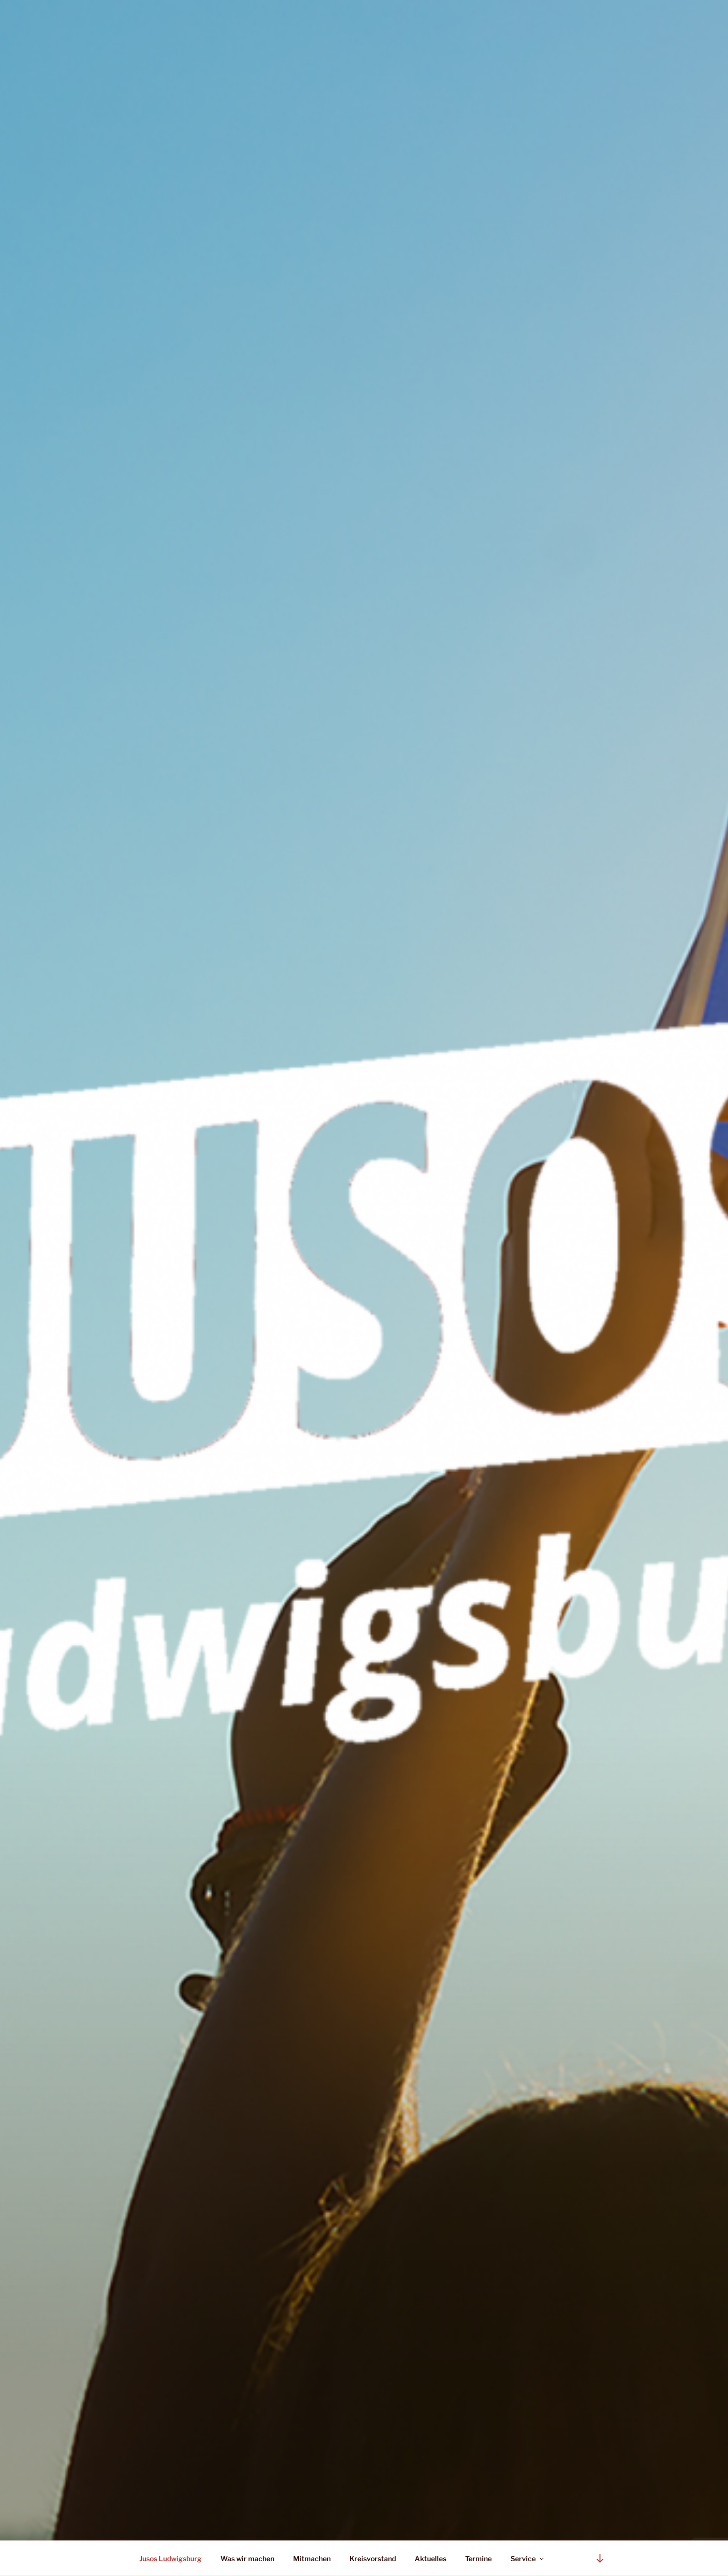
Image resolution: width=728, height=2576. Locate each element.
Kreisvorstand (372, 2558)
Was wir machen (247, 2558)
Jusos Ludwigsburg (170, 2558)
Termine (478, 2558)
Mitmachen (312, 2558)
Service (528, 2558)
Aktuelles (430, 2558)
